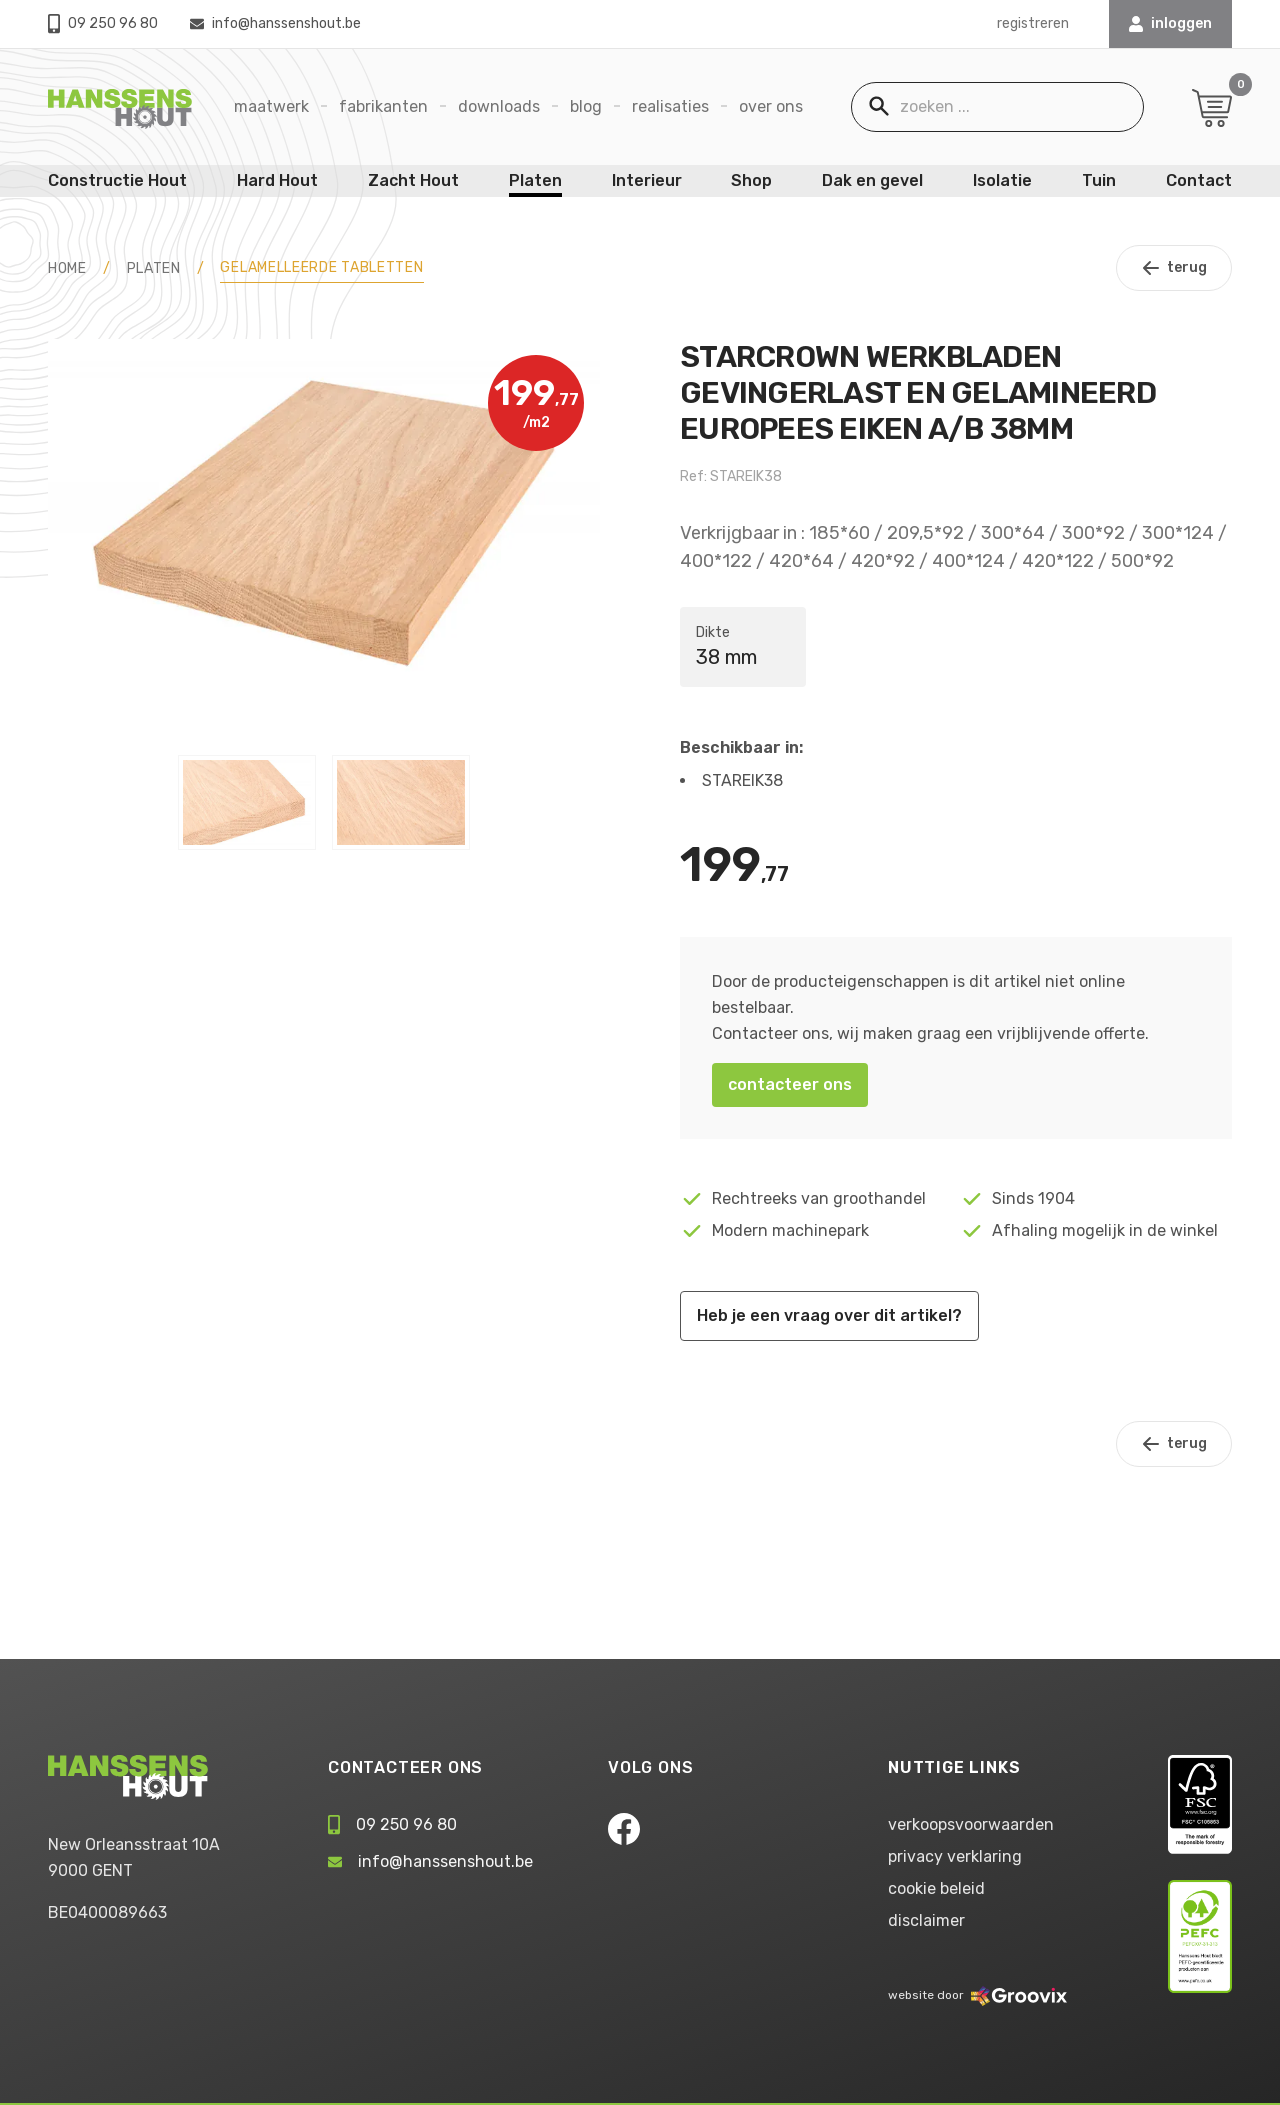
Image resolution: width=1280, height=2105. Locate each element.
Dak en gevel (872, 180)
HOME (67, 268)
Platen (535, 180)
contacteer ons (790, 1084)
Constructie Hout (117, 180)
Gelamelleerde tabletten (321, 267)
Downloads (499, 106)
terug (1174, 268)
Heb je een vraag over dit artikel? (829, 1315)
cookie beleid (936, 1888)
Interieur (647, 180)
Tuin (1099, 180)
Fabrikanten (383, 106)
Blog (586, 106)
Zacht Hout (413, 180)
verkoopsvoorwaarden (971, 1824)
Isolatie (1002, 180)
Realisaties (670, 106)
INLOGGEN (1170, 23)
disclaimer (926, 1920)
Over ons (771, 106)
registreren (1033, 23)
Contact (1199, 180)
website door (977, 1995)
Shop (751, 180)
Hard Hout (277, 180)
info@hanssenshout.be (275, 23)
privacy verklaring (955, 1856)
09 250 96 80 (103, 23)
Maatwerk (271, 106)
